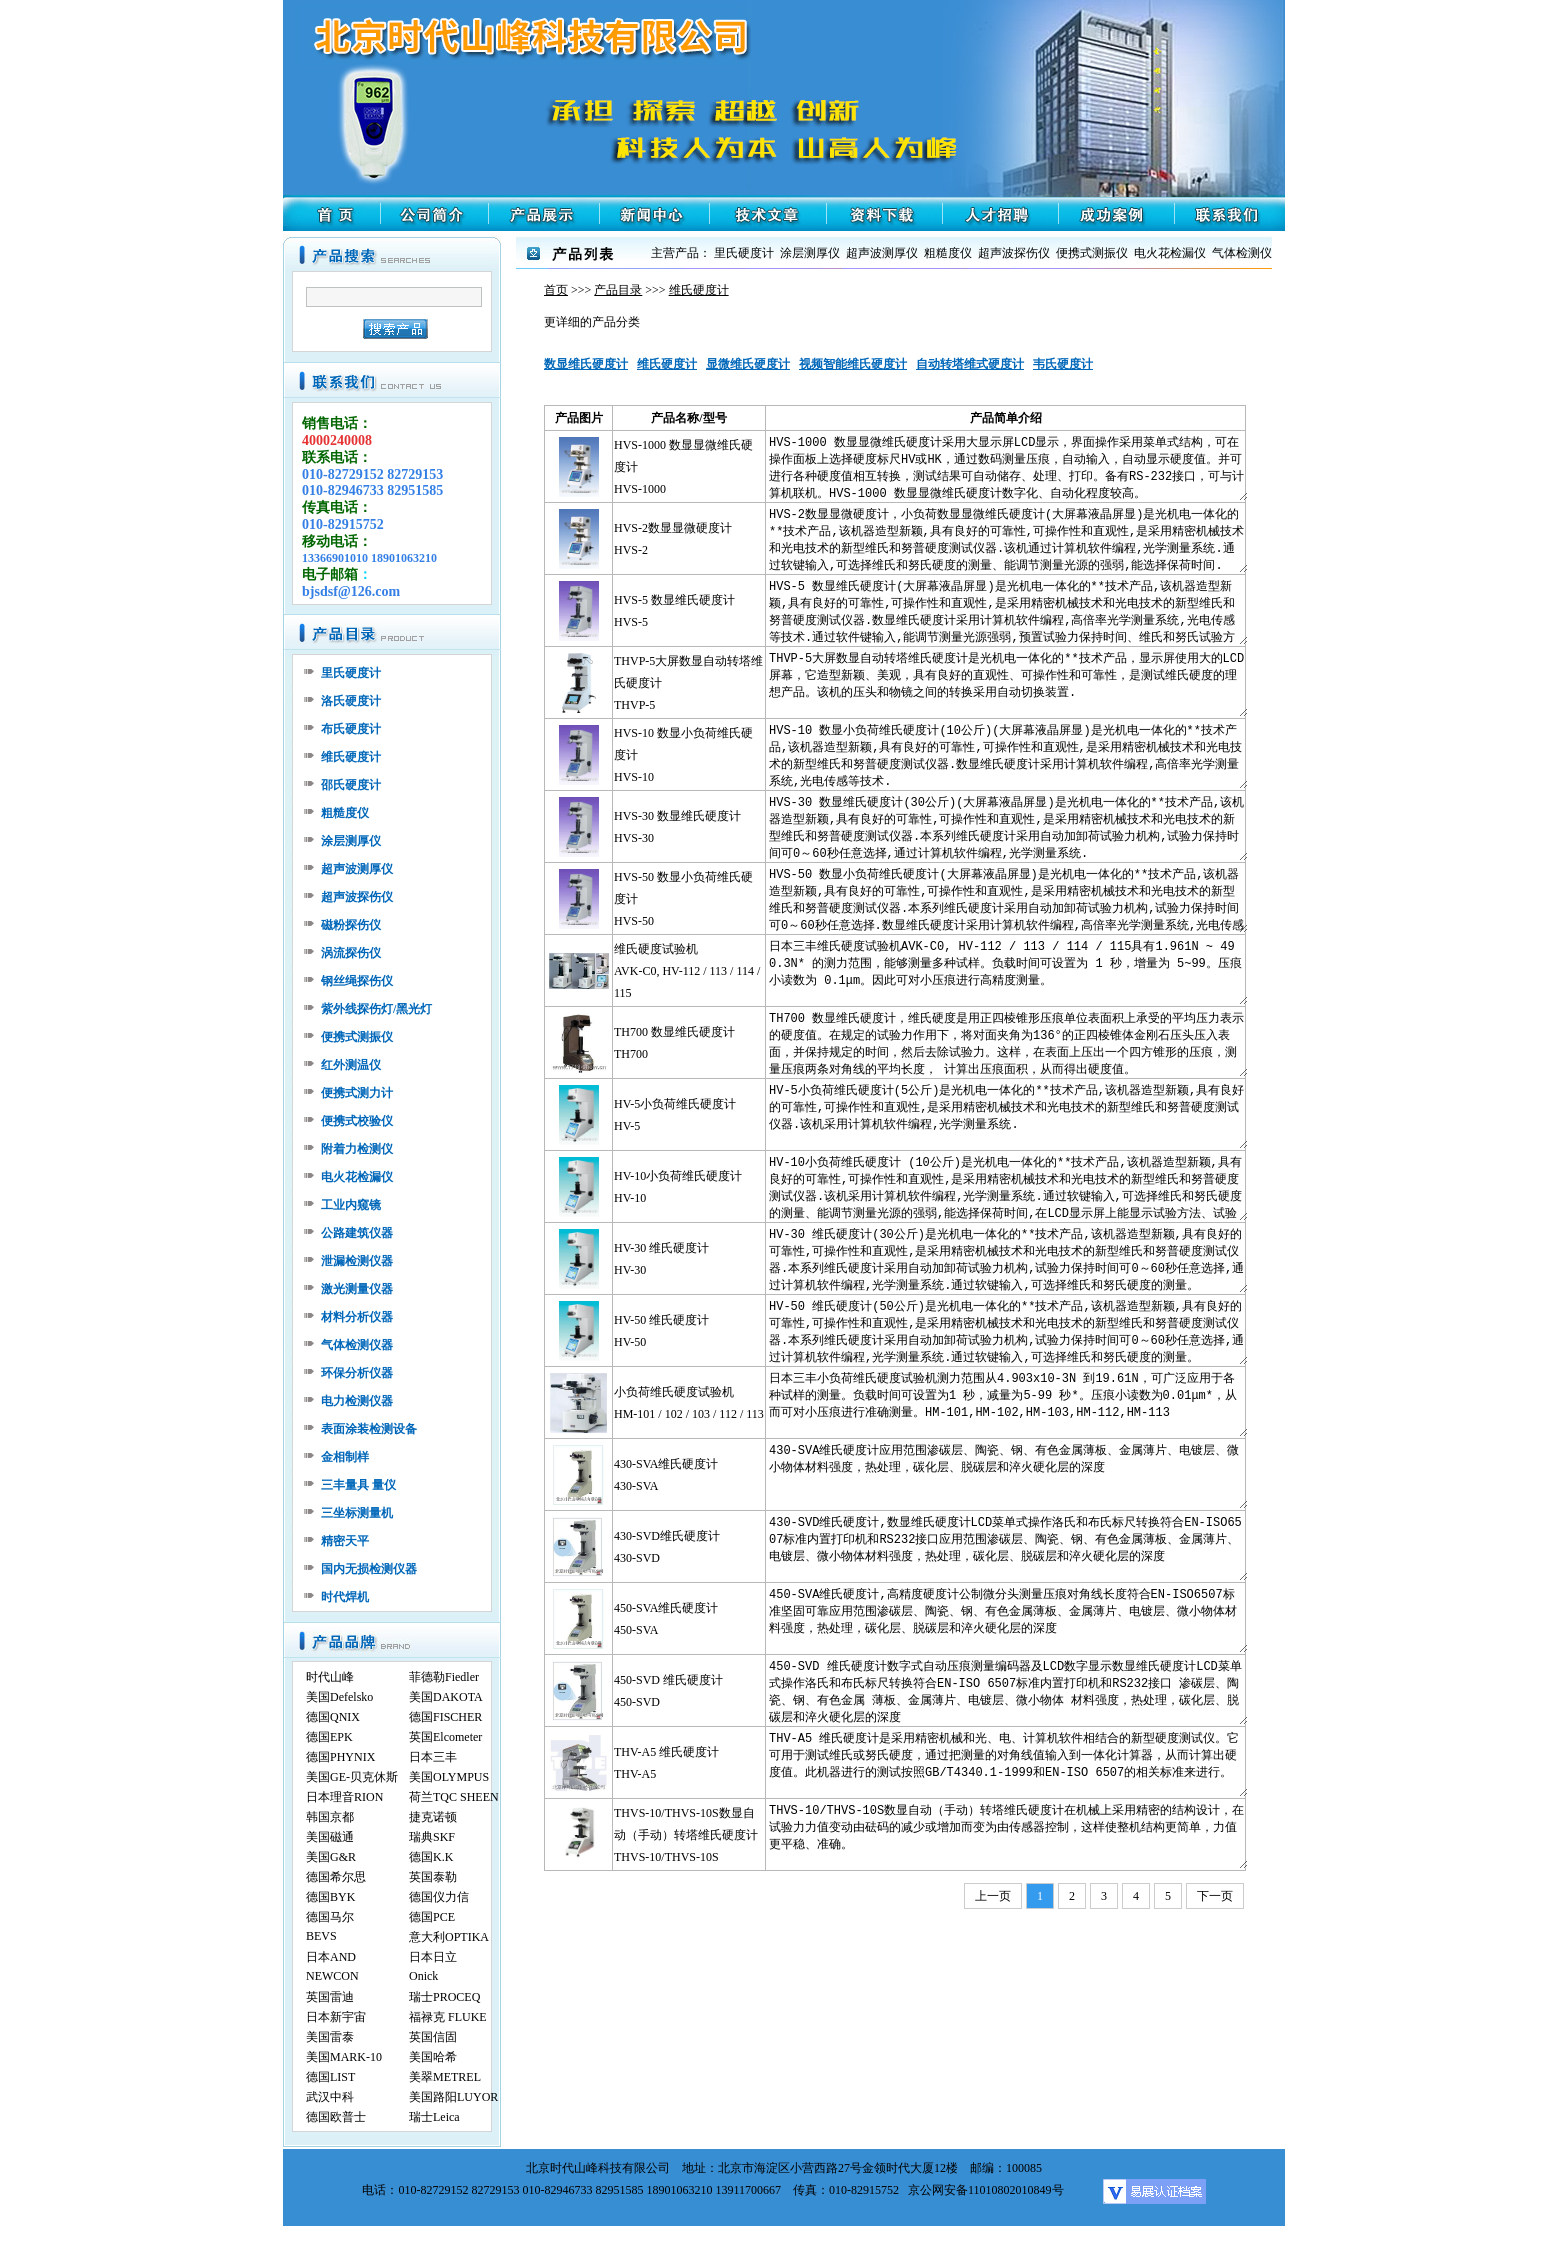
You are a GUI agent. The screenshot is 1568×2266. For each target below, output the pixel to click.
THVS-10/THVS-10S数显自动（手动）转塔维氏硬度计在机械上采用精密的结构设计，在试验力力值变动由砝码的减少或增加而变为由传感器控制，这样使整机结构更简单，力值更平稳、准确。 (1007, 1834)
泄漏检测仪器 (357, 1261)
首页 (556, 290)
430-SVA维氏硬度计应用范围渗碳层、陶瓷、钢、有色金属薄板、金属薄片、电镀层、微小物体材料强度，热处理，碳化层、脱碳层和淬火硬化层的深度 (1007, 1474)
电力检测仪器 (357, 1401)
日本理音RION (344, 1797)
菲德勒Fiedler (444, 1677)
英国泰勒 (433, 1877)
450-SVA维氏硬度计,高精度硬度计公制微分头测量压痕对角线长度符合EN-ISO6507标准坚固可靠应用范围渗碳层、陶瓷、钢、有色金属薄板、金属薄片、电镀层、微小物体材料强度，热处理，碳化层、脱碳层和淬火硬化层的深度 (1007, 1618)
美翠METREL (445, 2077)
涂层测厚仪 (351, 841)
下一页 (1215, 1896)
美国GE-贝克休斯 (352, 1777)
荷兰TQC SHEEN (454, 1797)
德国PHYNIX (340, 1757)
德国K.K (431, 1857)
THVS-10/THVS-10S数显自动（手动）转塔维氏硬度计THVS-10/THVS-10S (686, 1835)
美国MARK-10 (344, 2057)
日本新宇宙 (336, 2017)
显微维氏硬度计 (748, 364)
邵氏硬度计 (351, 785)
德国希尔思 (336, 1877)
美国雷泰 (330, 2037)
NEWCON (332, 1976)
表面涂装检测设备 (369, 1429)
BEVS (321, 1936)
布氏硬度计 (351, 729)
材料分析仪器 (357, 1317)
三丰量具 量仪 (358, 1485)
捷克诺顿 (433, 1817)
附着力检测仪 (357, 1149)
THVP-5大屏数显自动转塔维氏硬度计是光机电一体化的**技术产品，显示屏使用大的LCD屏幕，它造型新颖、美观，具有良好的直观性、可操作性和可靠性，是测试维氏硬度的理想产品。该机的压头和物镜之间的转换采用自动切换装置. (1007, 682)
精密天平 (345, 1541)
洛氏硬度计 (351, 701)
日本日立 (433, 1957)
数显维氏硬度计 (586, 364)
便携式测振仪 (357, 1037)
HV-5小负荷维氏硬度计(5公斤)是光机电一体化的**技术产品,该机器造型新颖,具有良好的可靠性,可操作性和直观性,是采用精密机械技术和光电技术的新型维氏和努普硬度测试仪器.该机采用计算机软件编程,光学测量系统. (1007, 1114)
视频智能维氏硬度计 (853, 364)
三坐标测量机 (357, 1513)
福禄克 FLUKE (448, 2017)
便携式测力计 (357, 1093)
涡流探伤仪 (351, 953)
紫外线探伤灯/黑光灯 (376, 1009)
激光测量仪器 (357, 1289)
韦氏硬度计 (1063, 364)
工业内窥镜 (351, 1205)
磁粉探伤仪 (351, 925)
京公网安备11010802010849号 (986, 2190)
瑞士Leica (434, 2117)
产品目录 (618, 290)
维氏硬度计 (351, 757)
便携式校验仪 (357, 1121)
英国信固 (433, 2037)
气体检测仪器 (357, 1345)
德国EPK (329, 1737)
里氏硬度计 (351, 673)
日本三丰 (433, 1757)
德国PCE (432, 1917)
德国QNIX (333, 1717)
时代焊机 (345, 1597)
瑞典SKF (432, 1837)
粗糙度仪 (345, 813)
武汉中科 (330, 2097)
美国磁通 (330, 1837)
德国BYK (330, 1897)
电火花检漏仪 (357, 1177)
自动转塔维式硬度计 (970, 364)
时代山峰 (330, 1677)
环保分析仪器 (357, 1373)
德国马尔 (330, 1917)
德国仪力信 (439, 1897)
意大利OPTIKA (449, 1937)
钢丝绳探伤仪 (357, 981)
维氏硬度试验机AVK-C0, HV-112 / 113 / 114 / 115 (687, 971)
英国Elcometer (445, 1737)
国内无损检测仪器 (369, 1569)
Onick (423, 1976)
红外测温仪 (351, 1065)
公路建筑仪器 (357, 1233)
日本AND (331, 1957)
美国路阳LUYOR (453, 2097)
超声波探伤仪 (357, 897)
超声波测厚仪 (357, 869)
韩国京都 (330, 1817)
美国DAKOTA (446, 1697)
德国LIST (330, 2077)
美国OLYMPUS (449, 1777)
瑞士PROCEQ (444, 1997)
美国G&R (331, 1857)
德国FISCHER (445, 1717)
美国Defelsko (339, 1697)
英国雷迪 (330, 1997)
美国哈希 (433, 2057)
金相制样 (345, 1457)
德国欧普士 (336, 2117)
